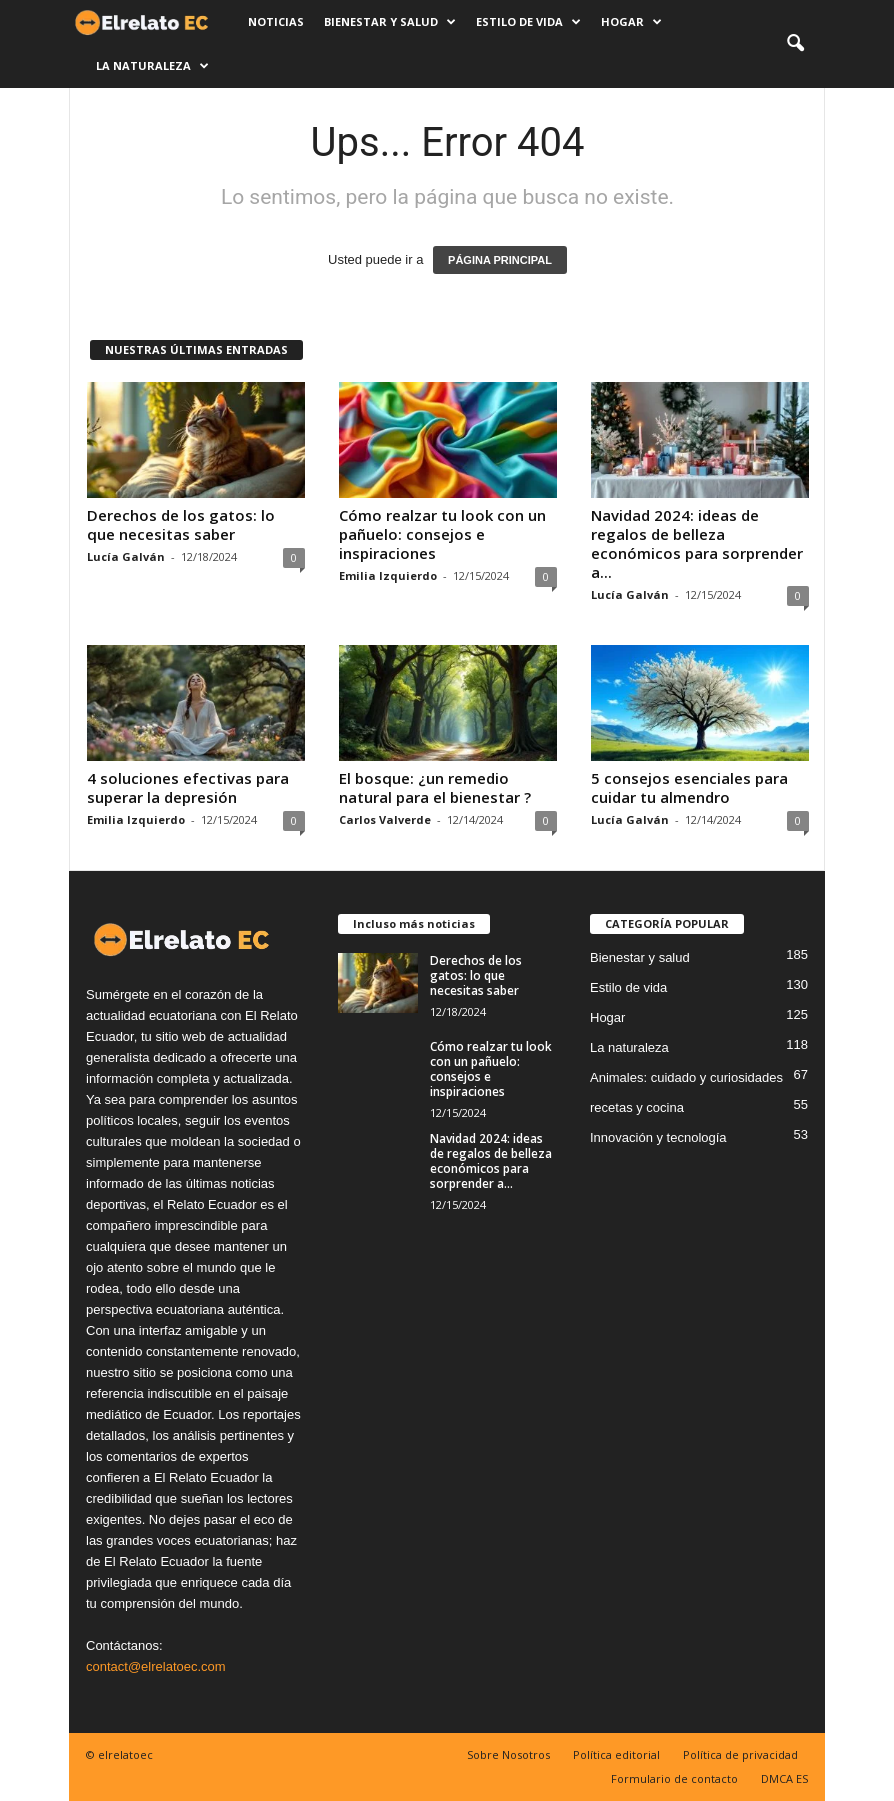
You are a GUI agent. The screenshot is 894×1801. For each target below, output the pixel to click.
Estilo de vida (528, 22)
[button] (795, 44)
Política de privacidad (740, 1754)
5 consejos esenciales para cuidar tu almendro (689, 787)
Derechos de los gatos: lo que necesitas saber (181, 524)
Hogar (631, 22)
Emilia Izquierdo (388, 575)
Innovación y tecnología (658, 1137)
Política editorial (616, 1754)
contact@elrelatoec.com (156, 1666)
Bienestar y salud (390, 22)
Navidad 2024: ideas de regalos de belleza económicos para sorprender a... (697, 543)
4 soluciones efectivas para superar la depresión (188, 787)
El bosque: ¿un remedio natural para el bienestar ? (435, 787)
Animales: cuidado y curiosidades (686, 1077)
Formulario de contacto (674, 1778)
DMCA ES (784, 1778)
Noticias (276, 21)
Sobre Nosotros (508, 1754)
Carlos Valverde (385, 819)
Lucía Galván (126, 556)
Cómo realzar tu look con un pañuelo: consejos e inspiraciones (442, 534)
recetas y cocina (637, 1107)
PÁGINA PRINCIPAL (500, 260)
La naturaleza (152, 66)
